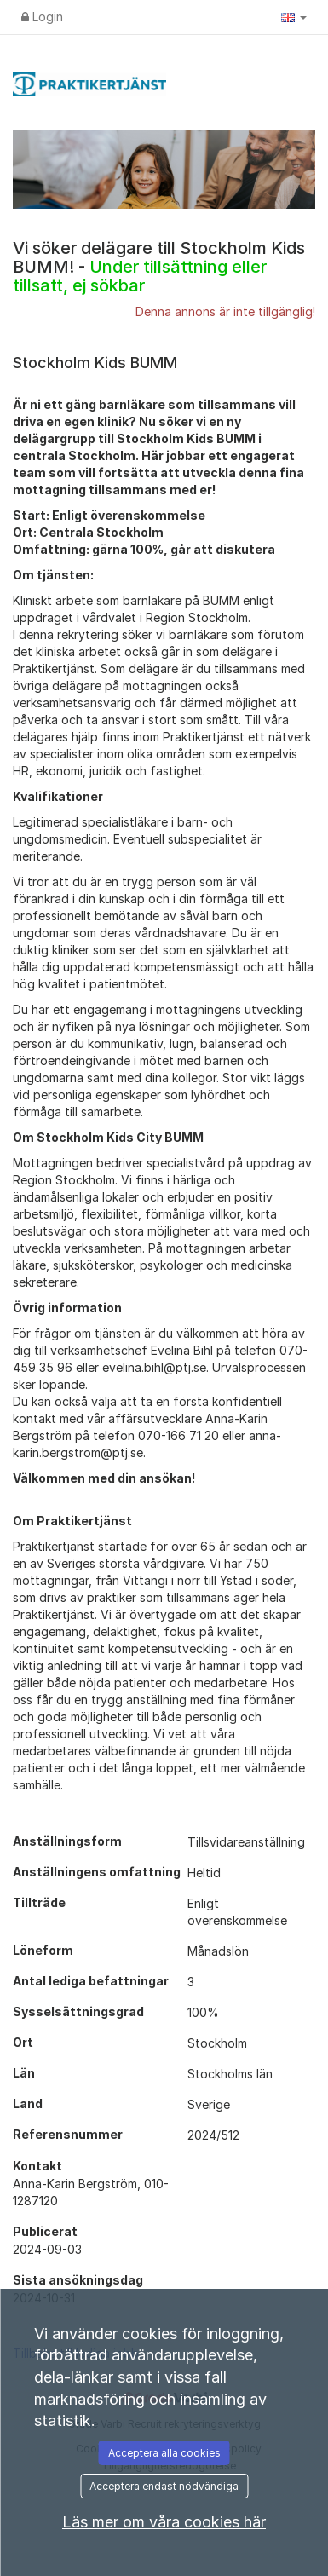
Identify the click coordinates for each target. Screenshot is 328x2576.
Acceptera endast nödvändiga (164, 2486)
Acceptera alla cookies (164, 2452)
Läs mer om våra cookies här (164, 2522)
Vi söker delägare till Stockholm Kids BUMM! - (159, 267)
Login (42, 16)
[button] (294, 17)
